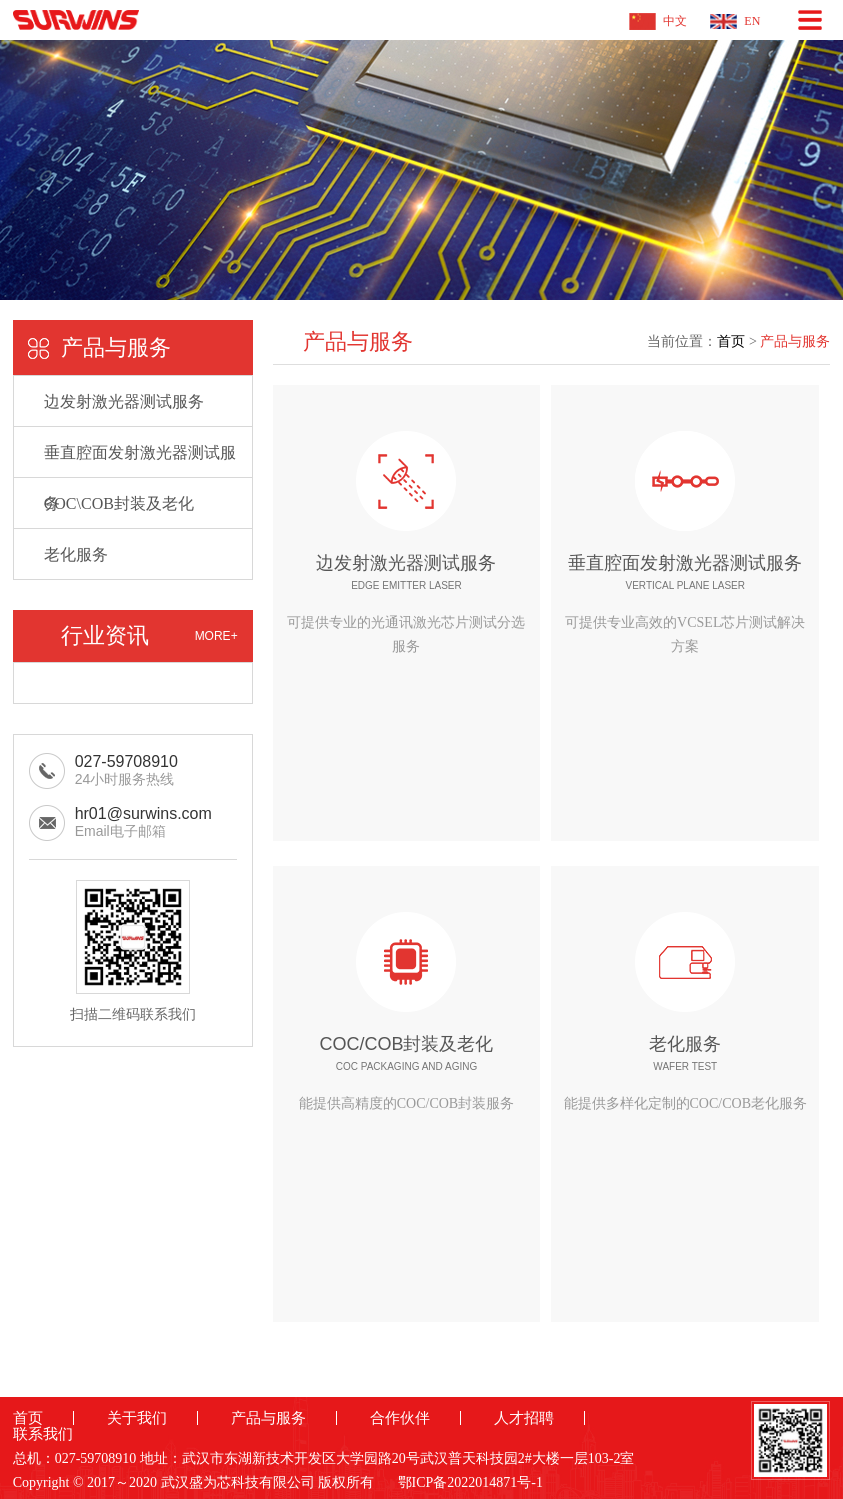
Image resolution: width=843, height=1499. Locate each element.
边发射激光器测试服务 (124, 401)
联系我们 (43, 1434)
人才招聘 (524, 1418)
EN (752, 21)
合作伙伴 (400, 1418)
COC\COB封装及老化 (119, 503)
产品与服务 (795, 341)
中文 (675, 21)
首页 (731, 341)
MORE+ (216, 636)
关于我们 (137, 1418)
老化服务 (76, 554)
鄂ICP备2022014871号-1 (470, 1482)
